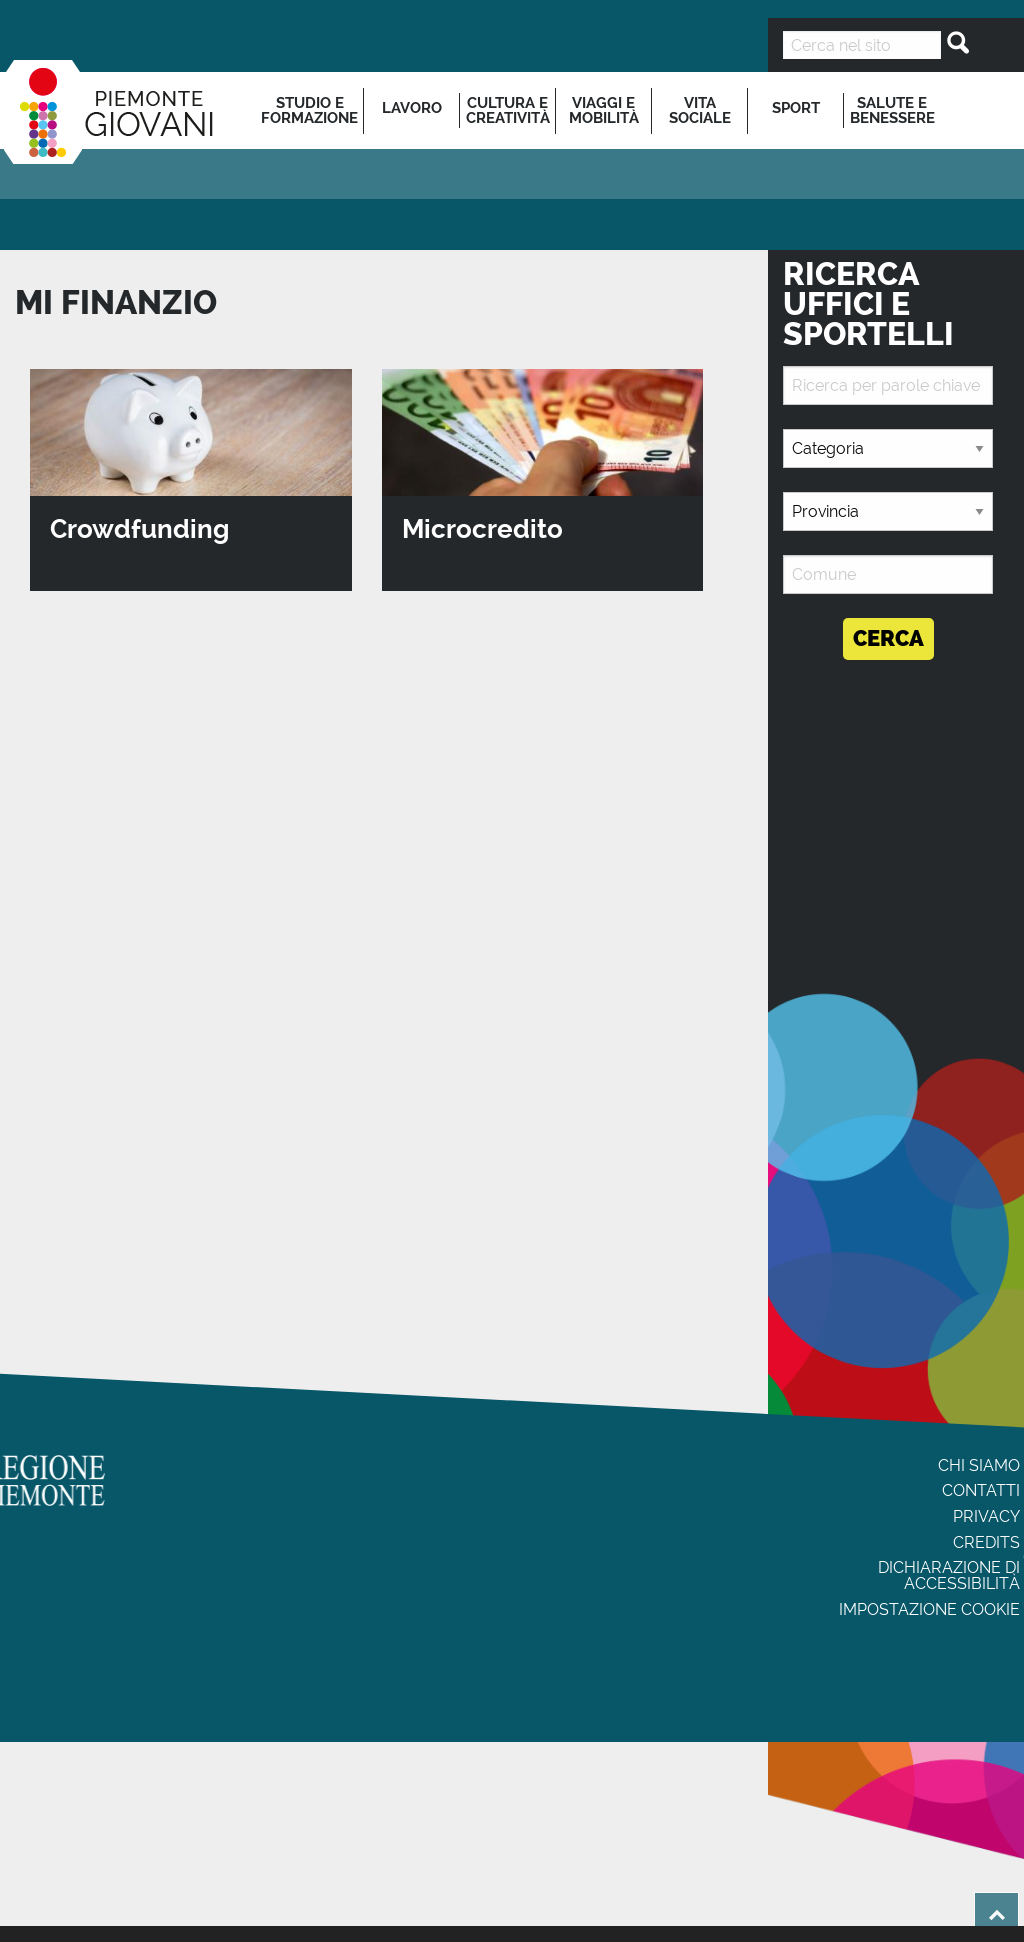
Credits (986, 1542)
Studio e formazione (309, 110)
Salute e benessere (892, 110)
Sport (796, 108)
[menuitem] (310, 110)
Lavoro (412, 108)
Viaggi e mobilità (604, 110)
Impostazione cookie (929, 1609)
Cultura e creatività (508, 110)
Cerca (888, 638)
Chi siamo (979, 1465)
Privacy (986, 1516)
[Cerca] (952, 43)
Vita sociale (700, 110)
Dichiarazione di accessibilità (949, 1575)
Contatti (981, 1490)
